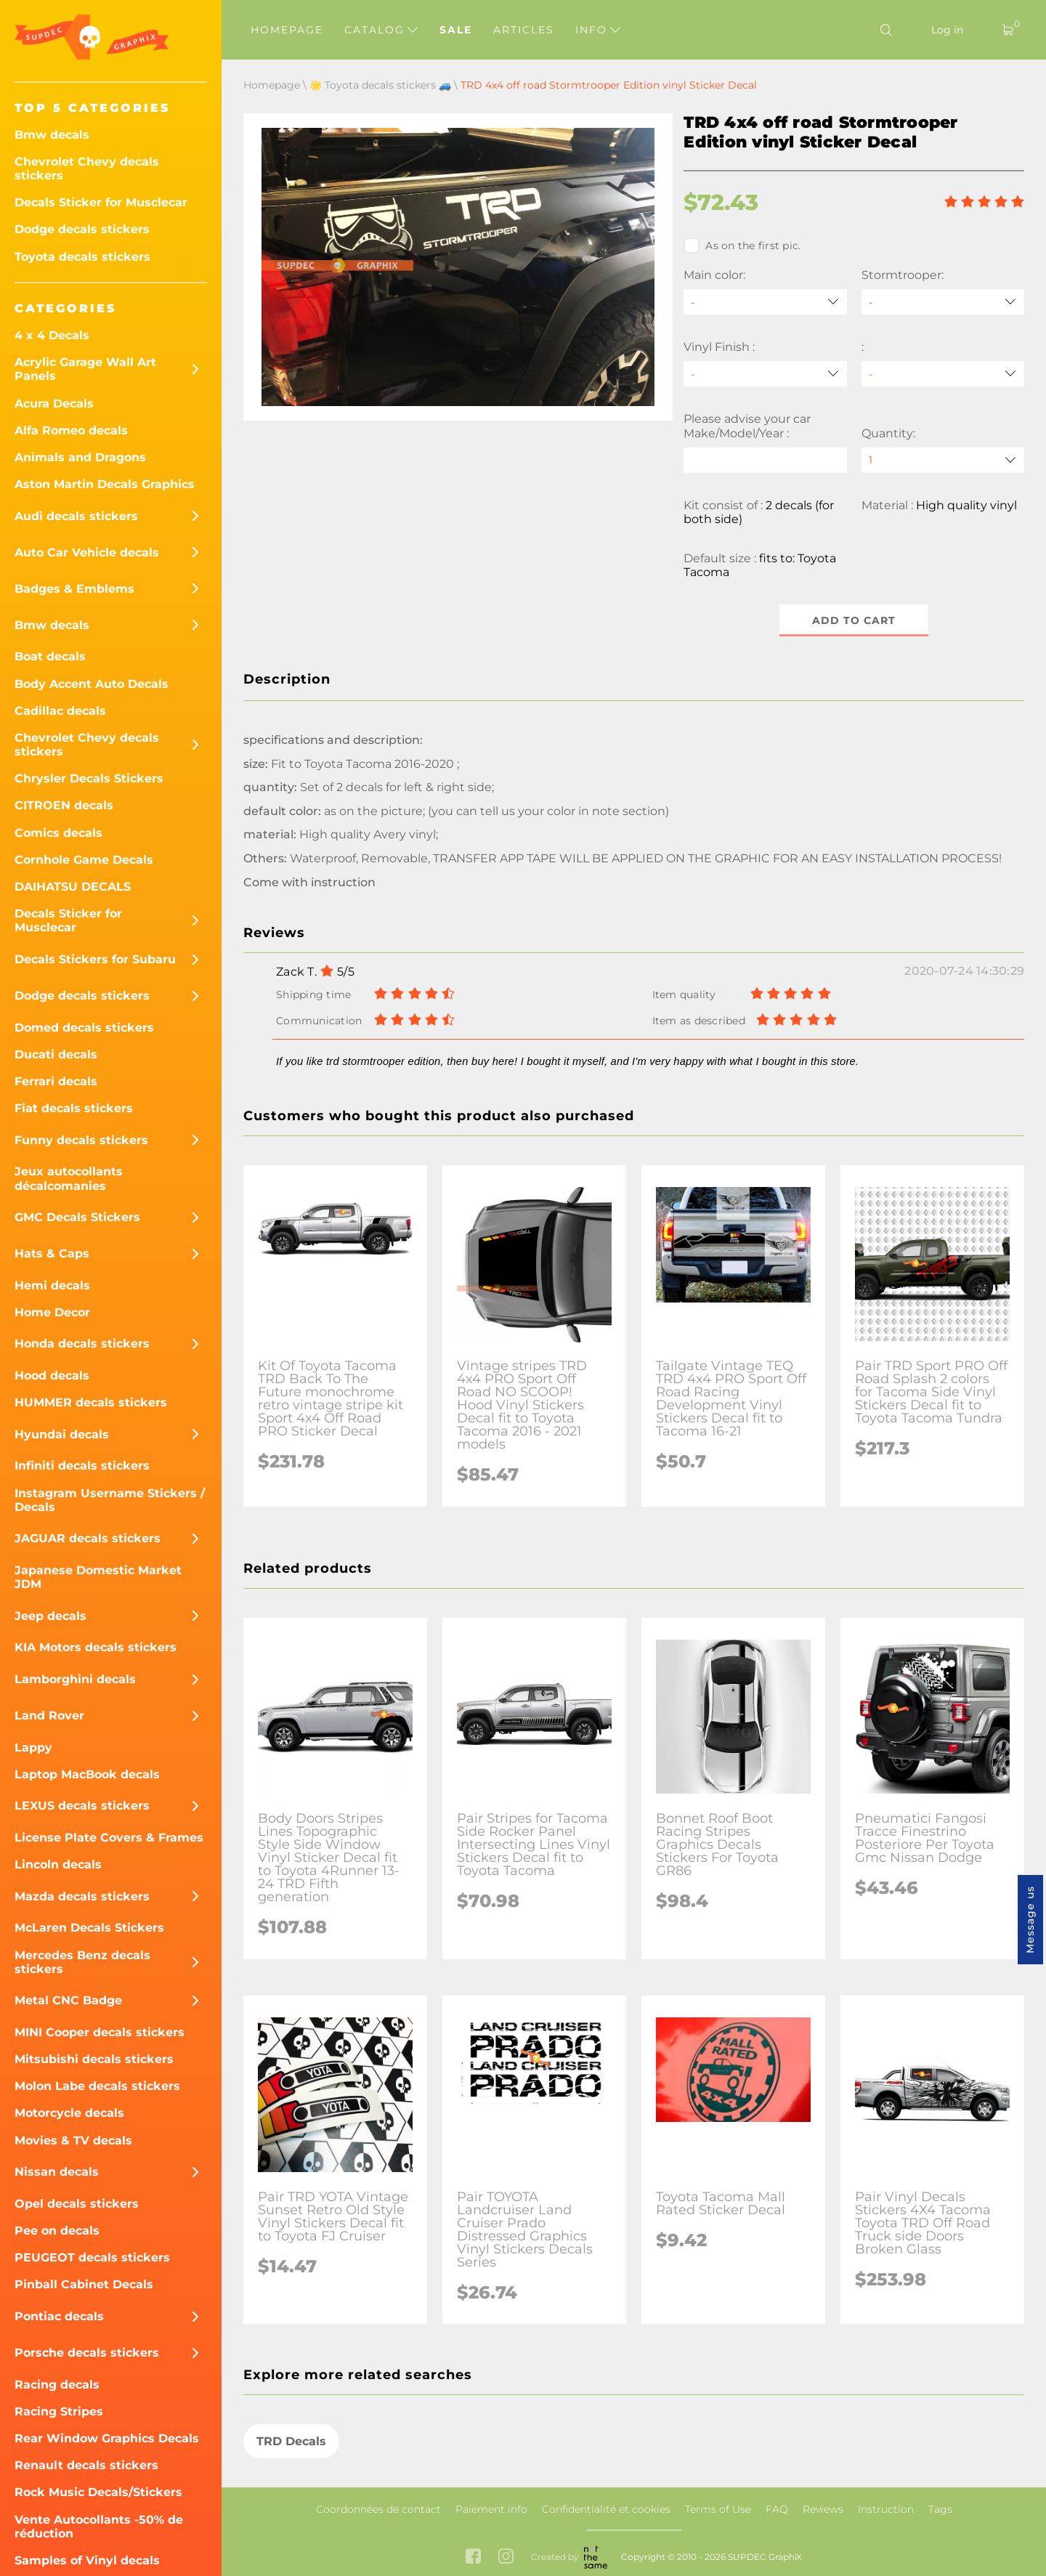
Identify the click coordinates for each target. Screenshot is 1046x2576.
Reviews (823, 2509)
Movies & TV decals (73, 2140)
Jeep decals (50, 1616)
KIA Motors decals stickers (96, 1647)
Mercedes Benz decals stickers (82, 1962)
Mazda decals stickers (82, 1896)
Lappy (33, 1747)
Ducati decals (56, 1054)
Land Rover (49, 1715)
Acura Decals (54, 403)
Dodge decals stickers (82, 229)
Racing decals (57, 2384)
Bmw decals (52, 135)
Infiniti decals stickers (82, 1466)
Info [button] (597, 29)
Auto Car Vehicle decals (87, 552)
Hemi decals (52, 1285)
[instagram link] (506, 2557)
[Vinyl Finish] (765, 373)
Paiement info (491, 2509)
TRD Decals (291, 2441)
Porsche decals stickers (87, 2353)
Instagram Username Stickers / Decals (110, 1500)
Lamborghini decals (75, 1679)
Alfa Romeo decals (71, 430)
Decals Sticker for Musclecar (101, 202)
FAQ (777, 2509)
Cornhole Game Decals (84, 860)
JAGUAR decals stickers (88, 1538)
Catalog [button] (381, 29)
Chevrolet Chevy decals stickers (87, 168)
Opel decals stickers (77, 2204)
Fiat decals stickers (74, 1108)
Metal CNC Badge (68, 2000)
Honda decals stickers (82, 1343)
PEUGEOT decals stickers (92, 2257)
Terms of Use (718, 2509)
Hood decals (52, 1375)
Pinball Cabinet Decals (84, 2284)
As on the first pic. (742, 246)
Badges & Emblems (74, 589)
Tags (940, 2509)
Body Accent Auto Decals (92, 684)
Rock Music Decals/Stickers (98, 2492)
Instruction (886, 2509)
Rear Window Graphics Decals (107, 2438)
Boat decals (50, 656)
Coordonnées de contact (378, 2509)
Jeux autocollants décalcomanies (69, 1178)
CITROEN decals (64, 805)
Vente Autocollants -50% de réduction (99, 2526)
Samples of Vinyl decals (87, 2560)
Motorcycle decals (69, 2113)
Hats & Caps (52, 1253)
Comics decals (58, 833)
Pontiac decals (59, 2316)
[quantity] (942, 460)
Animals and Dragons (80, 457)
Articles (523, 29)
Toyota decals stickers (82, 257)
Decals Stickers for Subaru (95, 959)
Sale (455, 29)
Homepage (287, 29)
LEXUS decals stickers (82, 1805)
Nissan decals (57, 2172)
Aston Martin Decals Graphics (105, 484)
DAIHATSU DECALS (73, 887)
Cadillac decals (60, 711)
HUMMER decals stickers (91, 1402)
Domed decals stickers (84, 1027)
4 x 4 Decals (52, 335)
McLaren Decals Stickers (89, 1928)
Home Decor (52, 1312)
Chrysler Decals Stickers (89, 778)
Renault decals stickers (86, 2465)
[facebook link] (473, 2557)
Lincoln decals (58, 1864)
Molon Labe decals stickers (97, 2086)
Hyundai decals (62, 1434)
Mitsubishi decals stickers (94, 2059)
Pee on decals (57, 2230)
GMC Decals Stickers (77, 1217)
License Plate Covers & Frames (109, 1837)
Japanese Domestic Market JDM (98, 1577)
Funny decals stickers (81, 1140)
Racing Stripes (59, 2411)
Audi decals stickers (76, 516)
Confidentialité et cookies (606, 2509)
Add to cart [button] (854, 620)
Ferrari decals (56, 1081)
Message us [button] (1030, 1919)
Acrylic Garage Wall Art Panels (85, 369)
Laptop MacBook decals (87, 1774)
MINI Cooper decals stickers (100, 2032)
